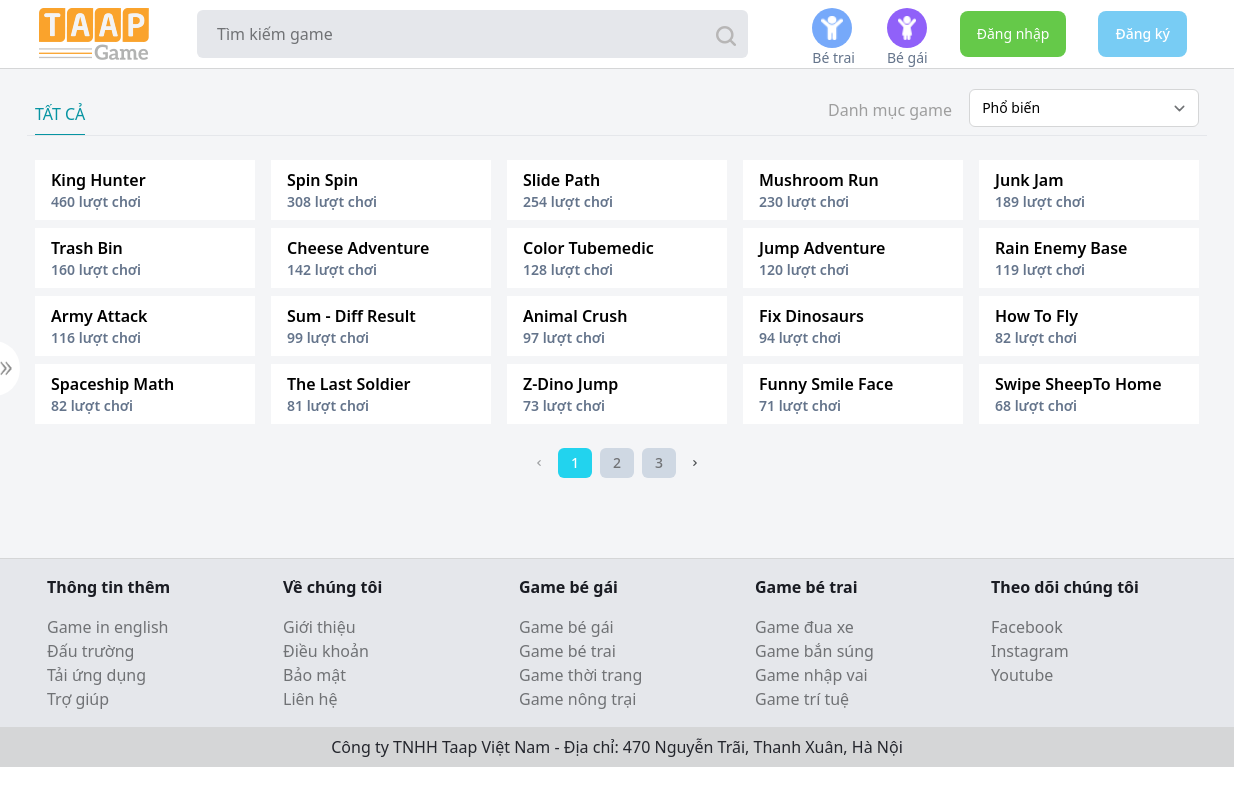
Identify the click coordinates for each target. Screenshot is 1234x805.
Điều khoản (326, 651)
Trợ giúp (78, 699)
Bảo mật (314, 675)
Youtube (1022, 675)
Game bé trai (567, 651)
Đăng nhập (1013, 33)
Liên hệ (310, 699)
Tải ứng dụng (96, 675)
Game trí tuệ (802, 699)
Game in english (108, 627)
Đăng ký (1142, 33)
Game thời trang (580, 675)
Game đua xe (804, 627)
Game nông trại (577, 699)
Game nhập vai (811, 675)
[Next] (695, 463)
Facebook (1027, 627)
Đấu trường (90, 651)
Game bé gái (566, 627)
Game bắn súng (814, 651)
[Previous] (539, 463)
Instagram (1030, 651)
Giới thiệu (319, 627)
